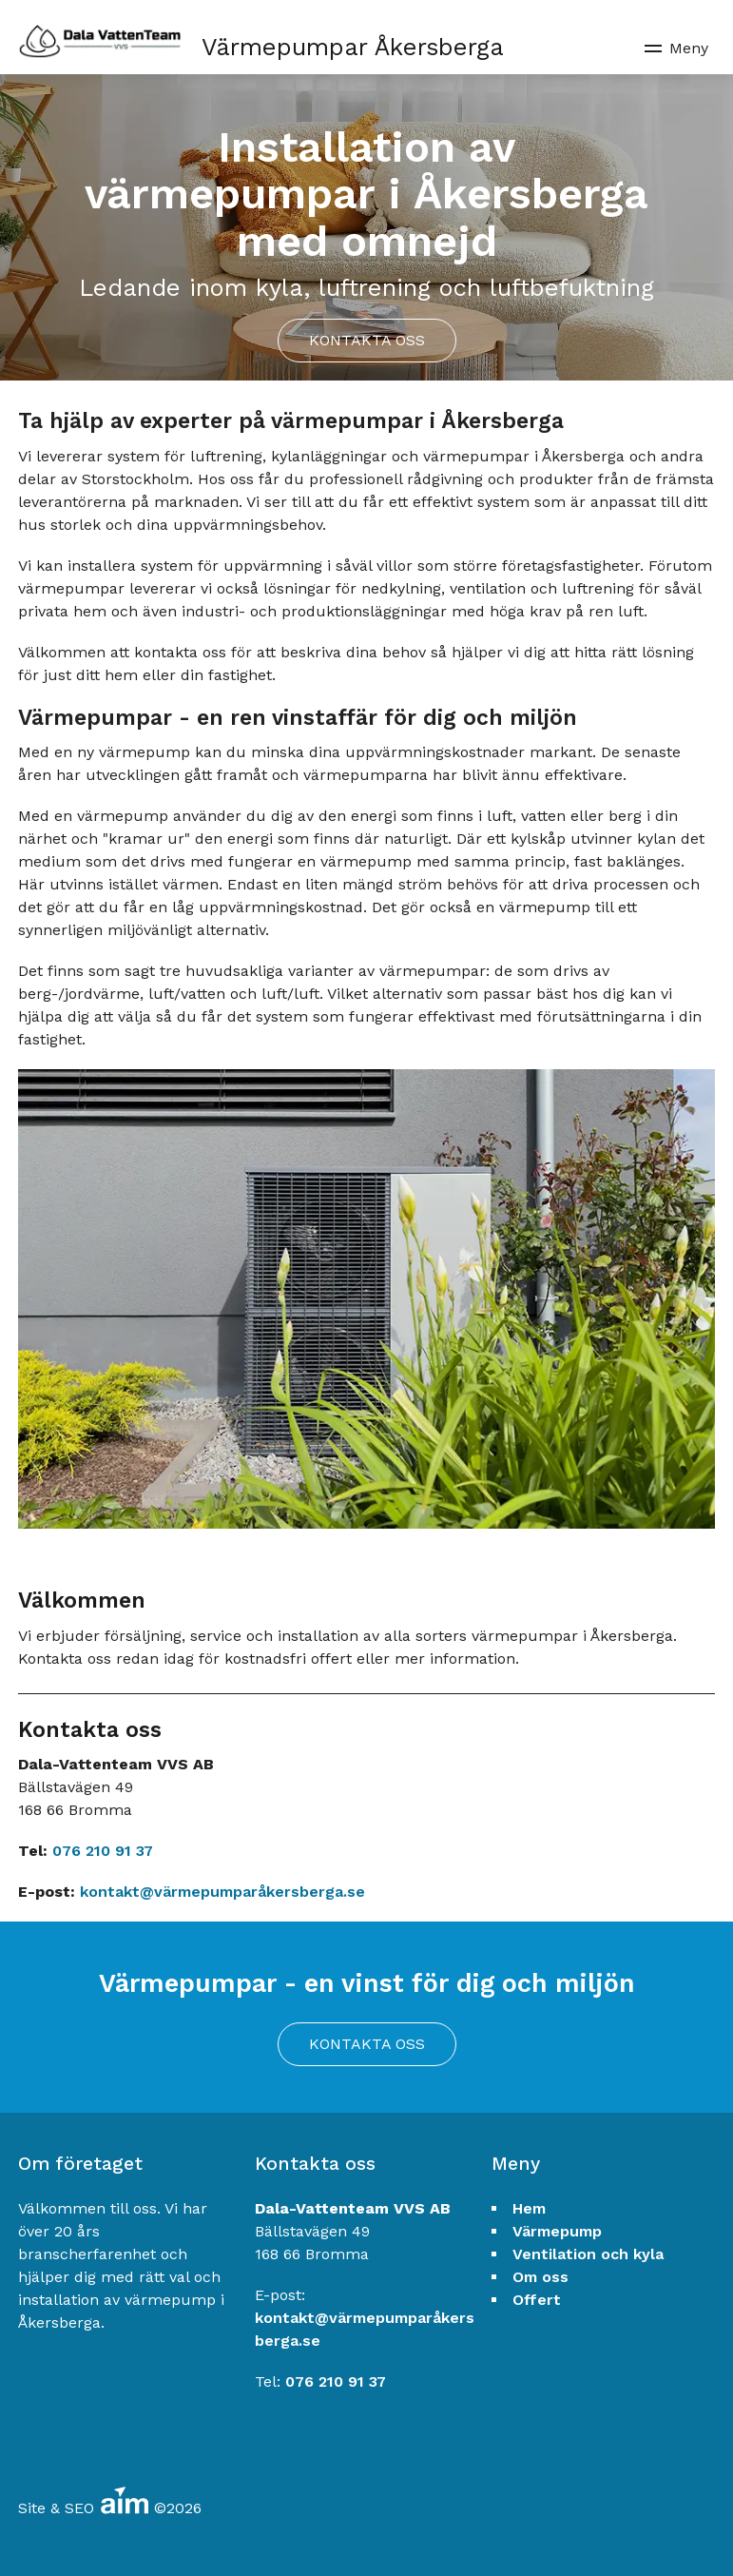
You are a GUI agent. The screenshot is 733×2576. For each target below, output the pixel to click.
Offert (536, 2300)
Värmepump (557, 2231)
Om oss (540, 2277)
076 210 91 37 (102, 1851)
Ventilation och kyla (588, 2254)
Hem (529, 2208)
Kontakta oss (367, 340)
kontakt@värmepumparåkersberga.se (222, 1892)
